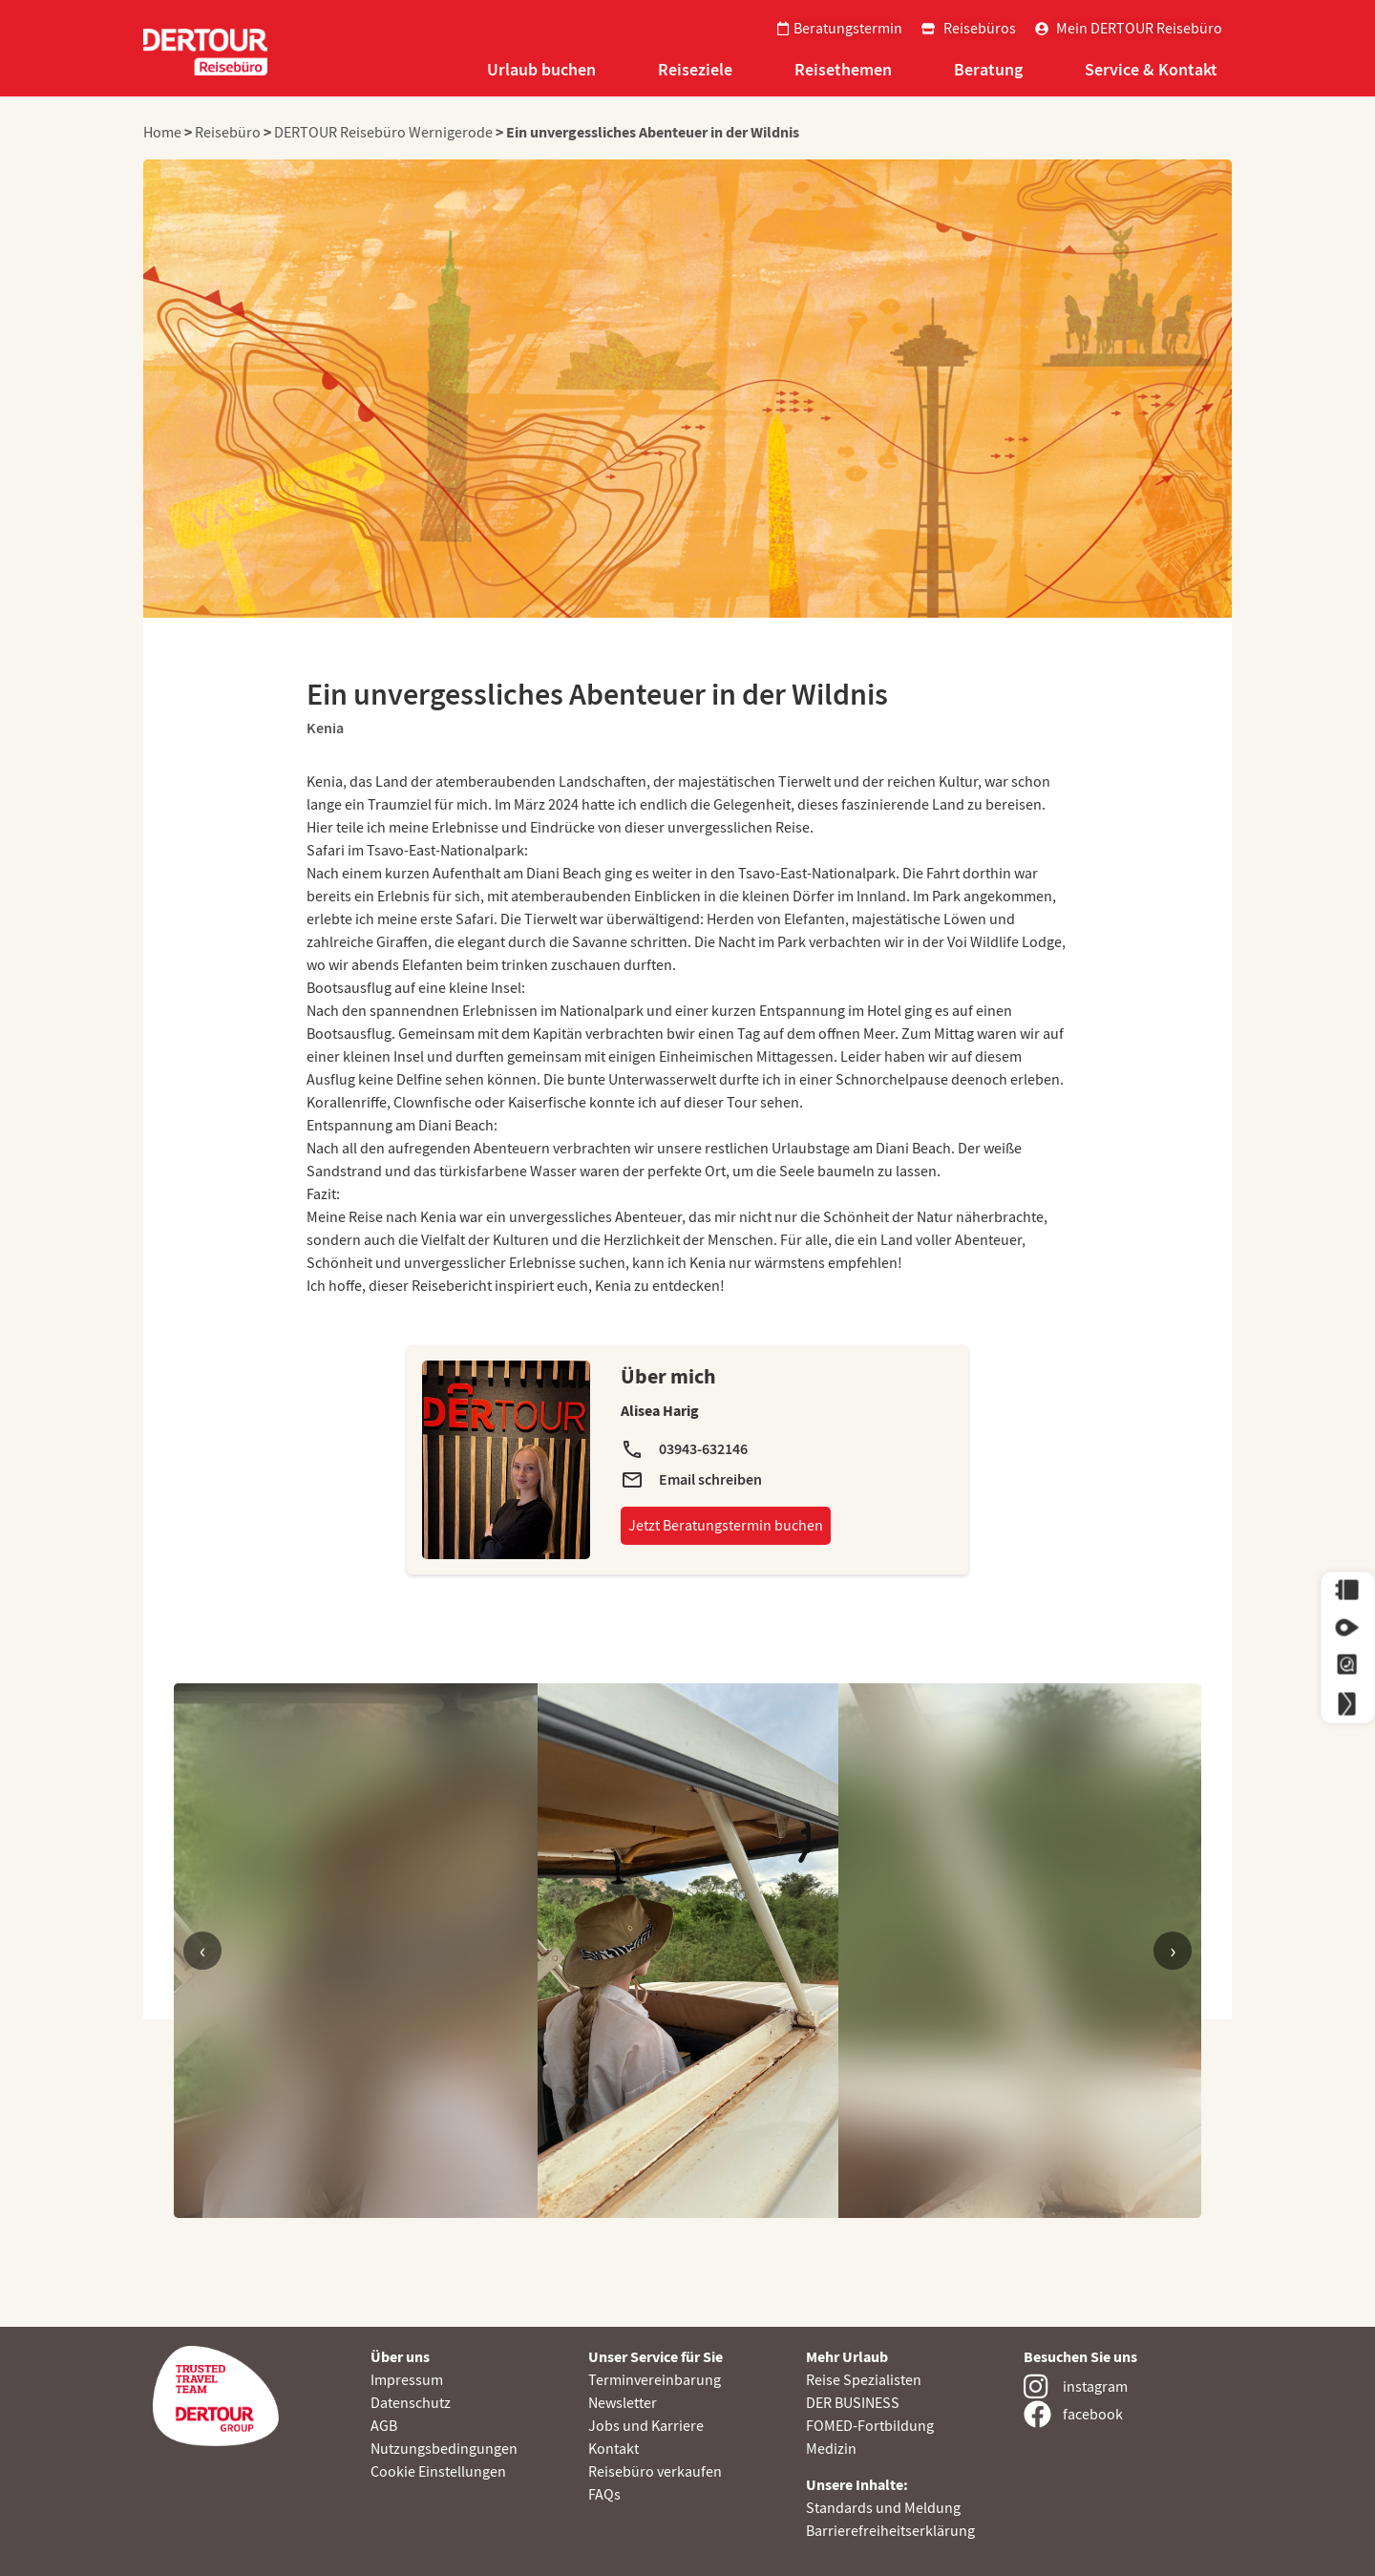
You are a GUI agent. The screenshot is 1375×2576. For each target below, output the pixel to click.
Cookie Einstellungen (438, 2471)
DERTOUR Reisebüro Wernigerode (383, 132)
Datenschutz (410, 2403)
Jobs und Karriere (646, 2426)
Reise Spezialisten (863, 2380)
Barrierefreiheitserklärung (890, 2531)
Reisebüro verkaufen (655, 2471)
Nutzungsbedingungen (444, 2449)
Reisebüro (228, 132)
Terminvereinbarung (654, 2380)
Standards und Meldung (883, 2508)
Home (163, 132)
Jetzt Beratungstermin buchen (725, 1525)
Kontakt (613, 2449)
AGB (383, 2426)
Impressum (406, 2380)
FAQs (604, 2494)
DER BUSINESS (852, 2403)
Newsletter (622, 2403)
